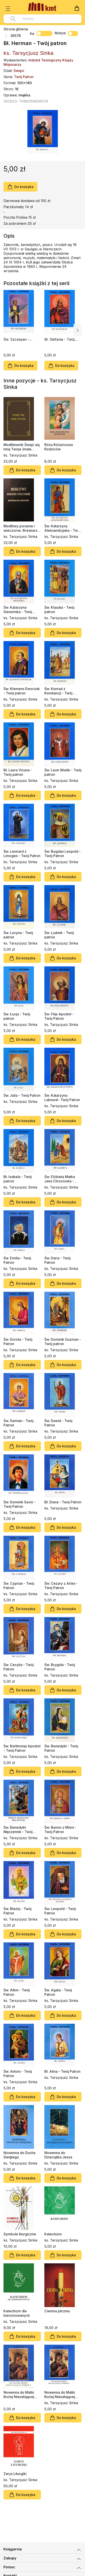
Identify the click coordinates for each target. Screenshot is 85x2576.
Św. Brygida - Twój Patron (59, 1667)
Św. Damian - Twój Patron (18, 1423)
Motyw (66, 33)
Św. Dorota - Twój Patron (17, 1341)
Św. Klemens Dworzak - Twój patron (21, 691)
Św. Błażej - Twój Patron (17, 1911)
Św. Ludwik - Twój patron (59, 935)
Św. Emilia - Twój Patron (17, 1260)
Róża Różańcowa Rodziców (58, 447)
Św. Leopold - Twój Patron (60, 1911)
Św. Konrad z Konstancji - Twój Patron (58, 691)
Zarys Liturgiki (15, 2473)
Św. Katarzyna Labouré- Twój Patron (62, 1097)
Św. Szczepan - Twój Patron (16, 339)
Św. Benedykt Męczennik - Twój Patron (18, 1829)
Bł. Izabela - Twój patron (17, 1179)
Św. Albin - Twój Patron (16, 1992)
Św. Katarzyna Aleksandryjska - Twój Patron (62, 528)
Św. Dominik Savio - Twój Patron (19, 1504)
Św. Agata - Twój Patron (58, 1992)
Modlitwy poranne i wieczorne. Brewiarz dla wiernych (20, 528)
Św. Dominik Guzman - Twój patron (62, 1341)
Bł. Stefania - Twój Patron (59, 339)
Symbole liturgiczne (19, 2234)
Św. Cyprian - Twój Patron (18, 1585)
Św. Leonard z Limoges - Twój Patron (21, 853)
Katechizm (53, 2234)
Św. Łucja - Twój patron (16, 1016)
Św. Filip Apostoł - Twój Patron (59, 1016)
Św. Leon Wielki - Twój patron (63, 772)
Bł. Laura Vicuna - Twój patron (17, 772)
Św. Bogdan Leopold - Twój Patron (62, 853)
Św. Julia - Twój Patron (21, 1095)
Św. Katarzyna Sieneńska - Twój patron (17, 609)
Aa (32, 33)
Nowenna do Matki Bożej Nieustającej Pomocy (18, 2394)
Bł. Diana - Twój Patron (62, 1502)
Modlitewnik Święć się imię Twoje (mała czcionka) (21, 447)
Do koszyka (20, 186)
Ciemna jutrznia (57, 2311)
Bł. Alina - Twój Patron (62, 2071)
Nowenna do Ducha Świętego (19, 2155)
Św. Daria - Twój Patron (57, 1260)
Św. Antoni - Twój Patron (17, 2073)
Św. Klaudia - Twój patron (59, 609)
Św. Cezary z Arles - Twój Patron (61, 1585)
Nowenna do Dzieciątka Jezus (58, 2155)
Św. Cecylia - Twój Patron (18, 1667)
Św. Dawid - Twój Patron (58, 1423)
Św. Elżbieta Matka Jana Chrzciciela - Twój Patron (59, 1179)
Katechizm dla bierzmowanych (16, 2313)
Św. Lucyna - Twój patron (18, 935)
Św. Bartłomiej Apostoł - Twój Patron (21, 1748)
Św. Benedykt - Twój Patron (61, 1748)
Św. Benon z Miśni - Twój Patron (60, 1829)
